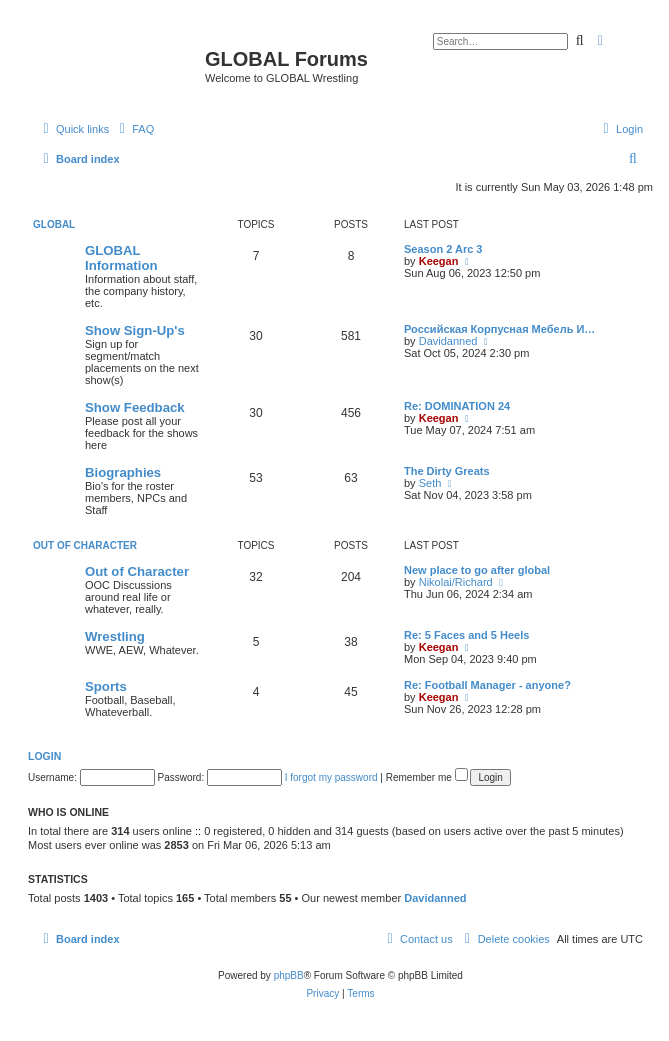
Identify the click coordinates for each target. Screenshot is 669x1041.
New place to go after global (477, 570)
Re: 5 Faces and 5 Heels (466, 635)
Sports (106, 686)
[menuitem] (134, 129)
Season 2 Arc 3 (443, 249)
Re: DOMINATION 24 (457, 406)
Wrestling (115, 636)
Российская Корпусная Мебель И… (499, 329)
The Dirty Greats (447, 471)
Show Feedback (135, 407)
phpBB (289, 975)
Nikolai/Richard (456, 582)
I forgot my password (331, 777)
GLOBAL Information (121, 258)
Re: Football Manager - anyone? (487, 685)
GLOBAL (54, 224)
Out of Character (85, 545)
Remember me (427, 777)
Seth (430, 483)
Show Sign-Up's (135, 330)
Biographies (123, 472)
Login (44, 756)
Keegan (439, 261)
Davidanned (448, 341)
